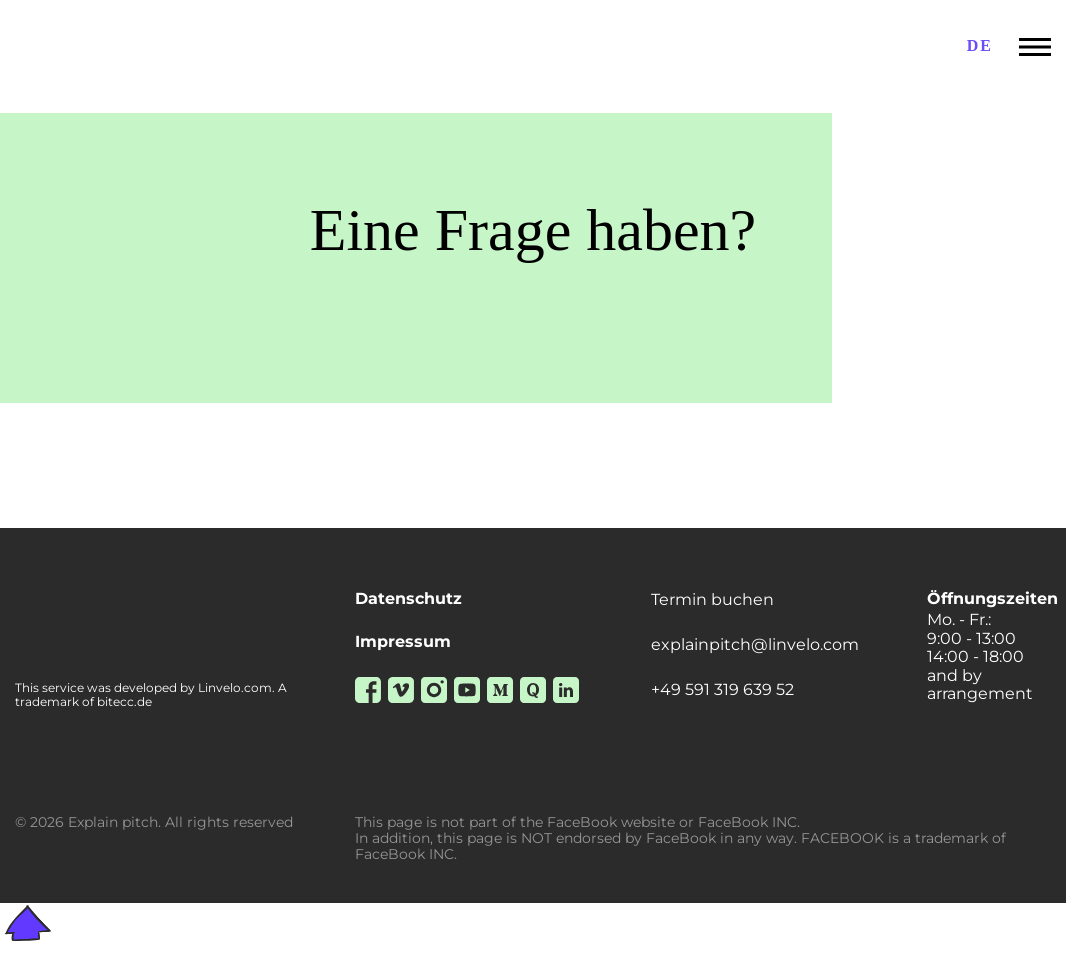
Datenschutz (408, 599)
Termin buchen (712, 600)
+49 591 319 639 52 (722, 690)
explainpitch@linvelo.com (755, 645)
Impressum (403, 642)
